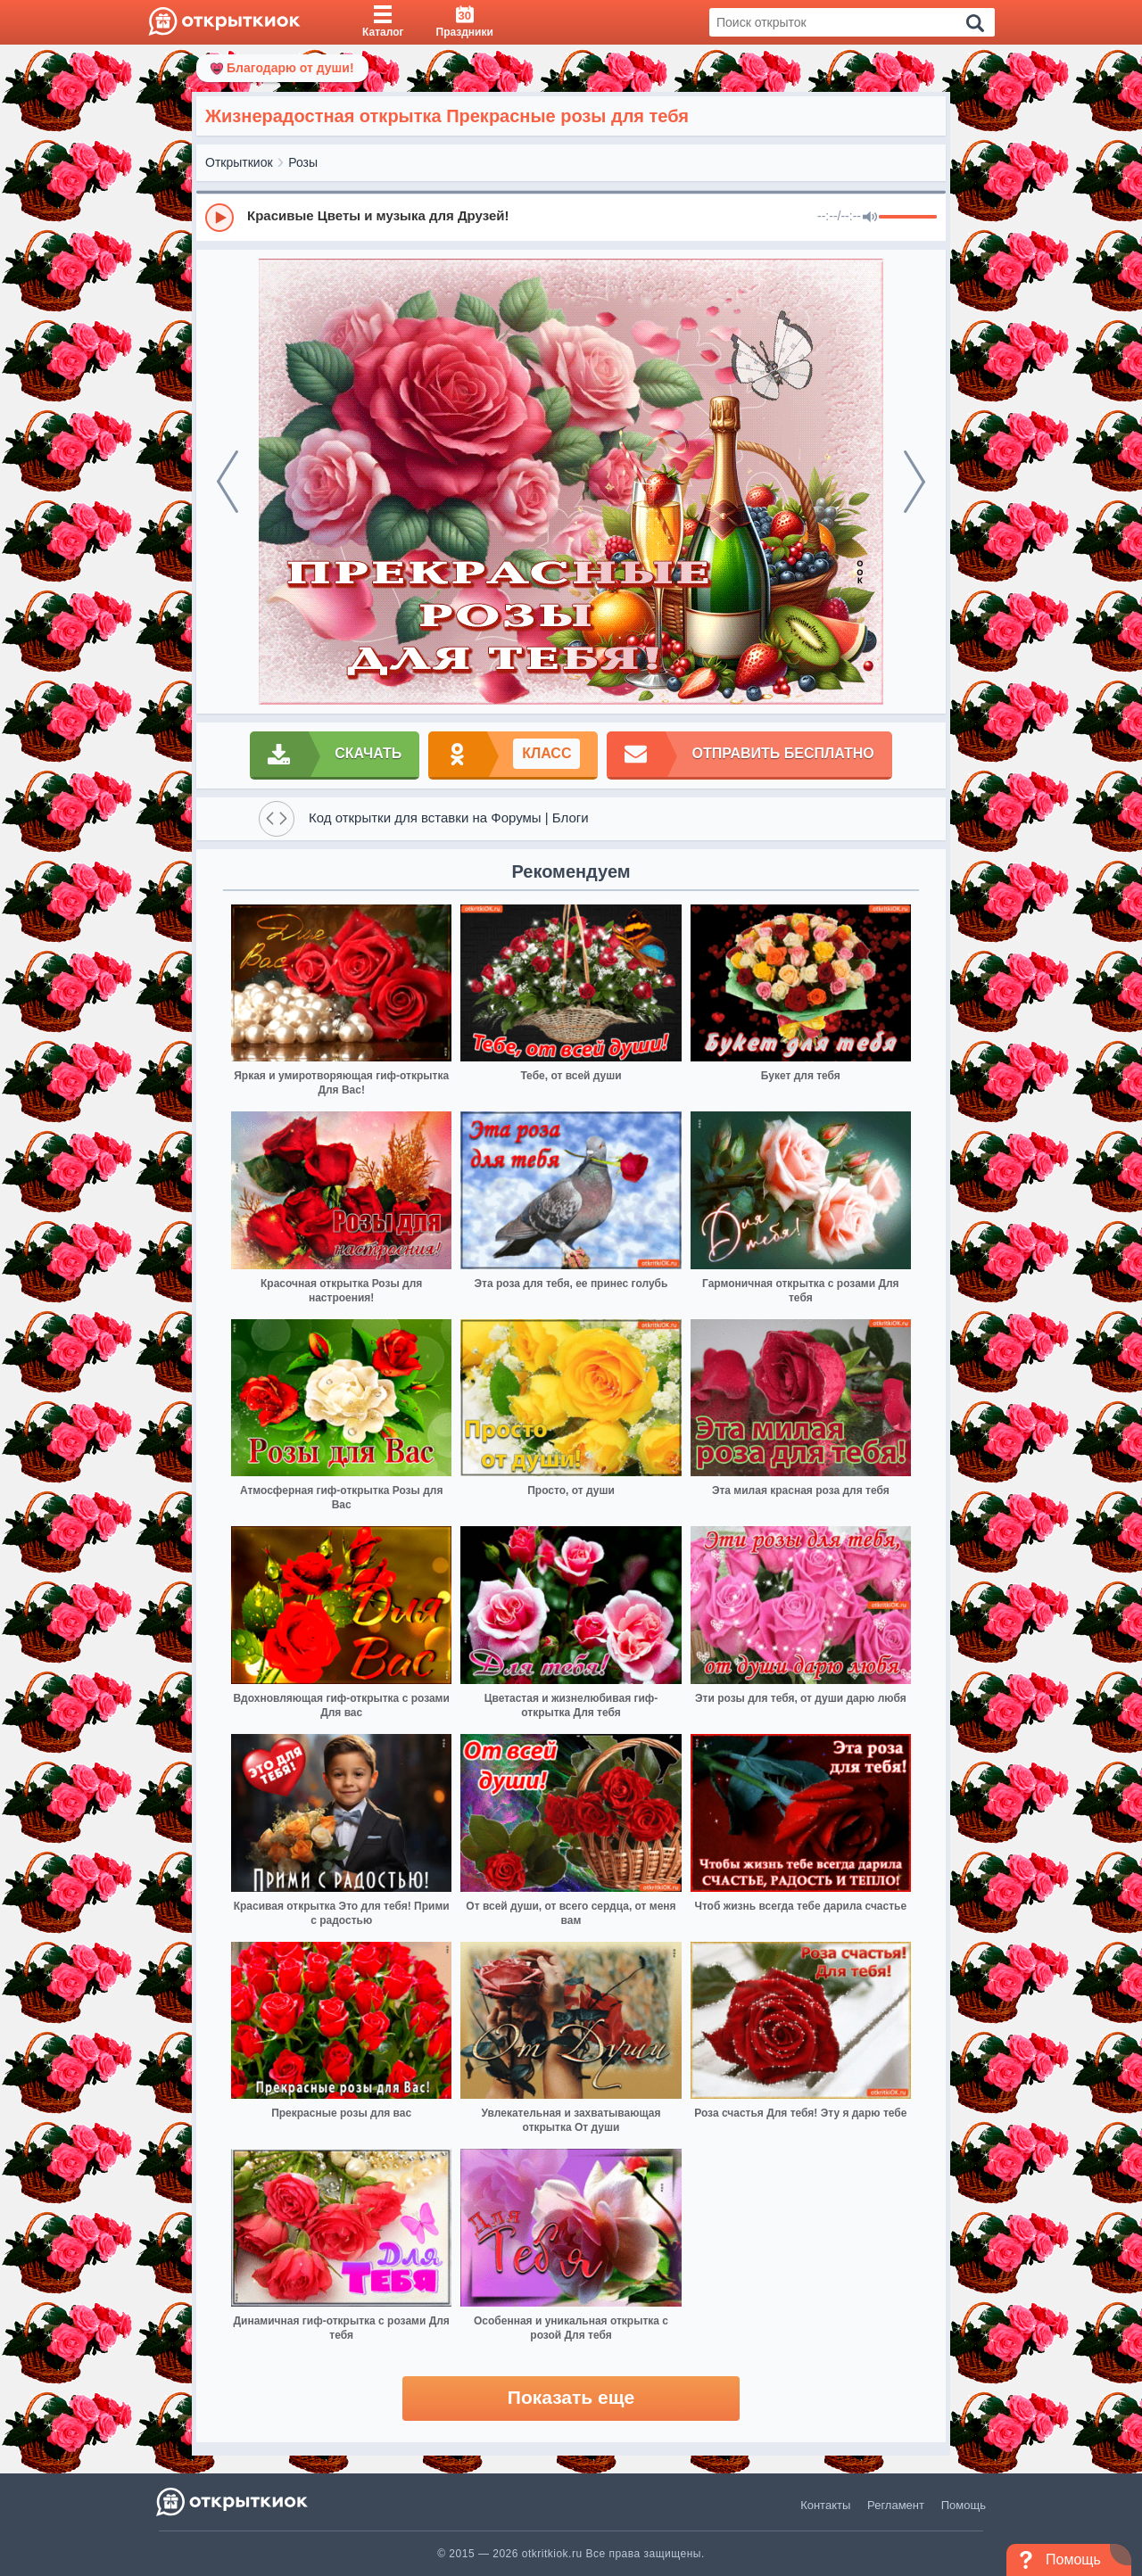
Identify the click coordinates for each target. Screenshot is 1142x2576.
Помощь (963, 2505)
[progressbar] (908, 217)
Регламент (895, 2505)
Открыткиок (239, 162)
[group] (571, 217)
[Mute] (870, 218)
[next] (914, 482)
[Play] (219, 217)
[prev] (227, 482)
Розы (303, 162)
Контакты (825, 2505)
